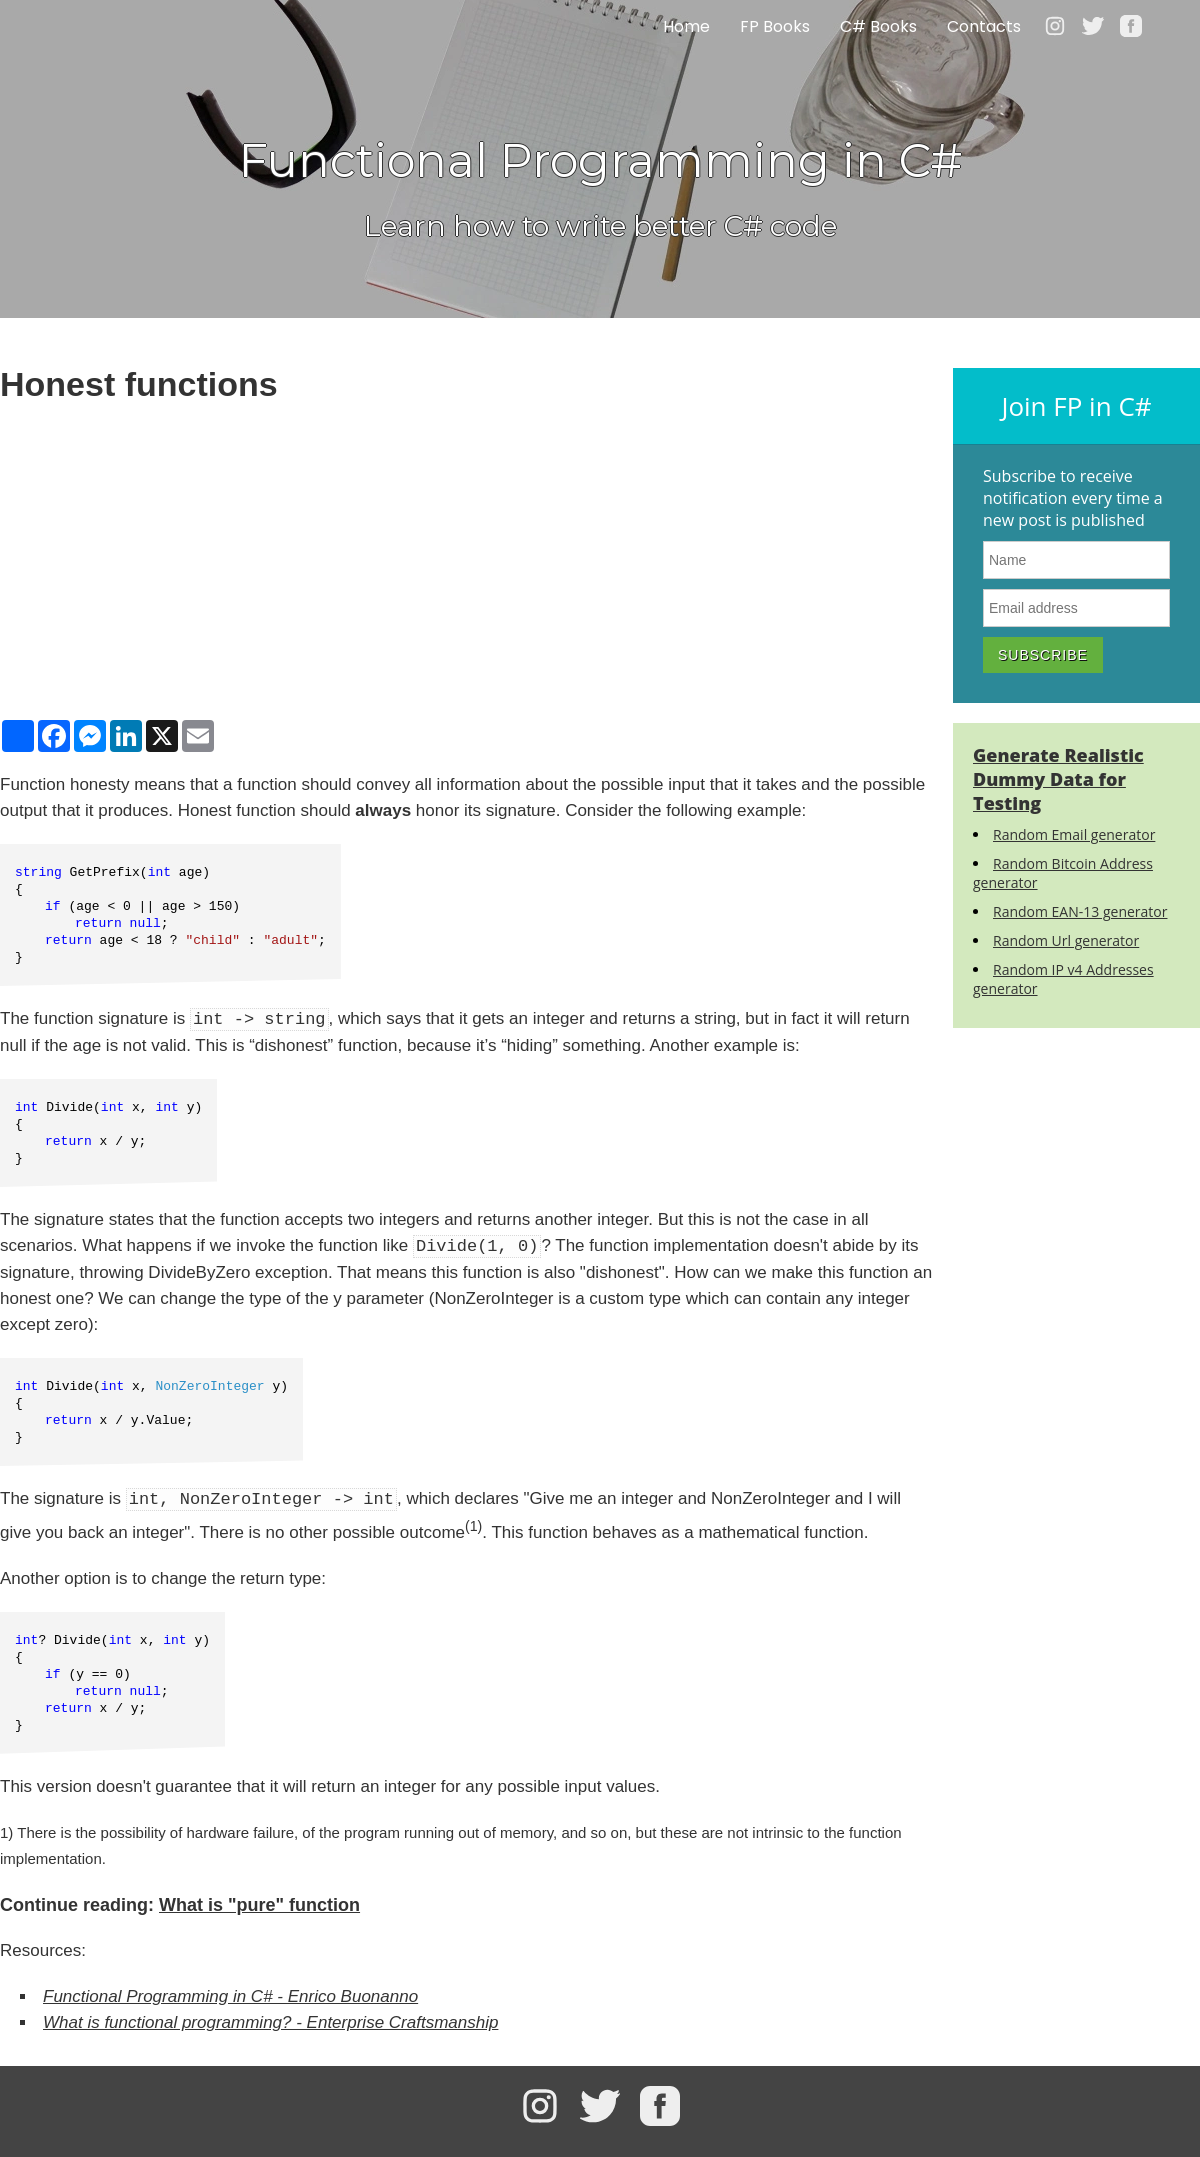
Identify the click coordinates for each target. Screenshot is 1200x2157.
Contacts (984, 28)
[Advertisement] (466, 560)
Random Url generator (1066, 940)
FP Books (775, 28)
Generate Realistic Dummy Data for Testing (1058, 779)
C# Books (878, 28)
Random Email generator (1074, 834)
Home (686, 28)
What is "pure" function (259, 1905)
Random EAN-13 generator (1080, 911)
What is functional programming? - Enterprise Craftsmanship (270, 2022)
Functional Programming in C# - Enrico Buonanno (230, 1996)
